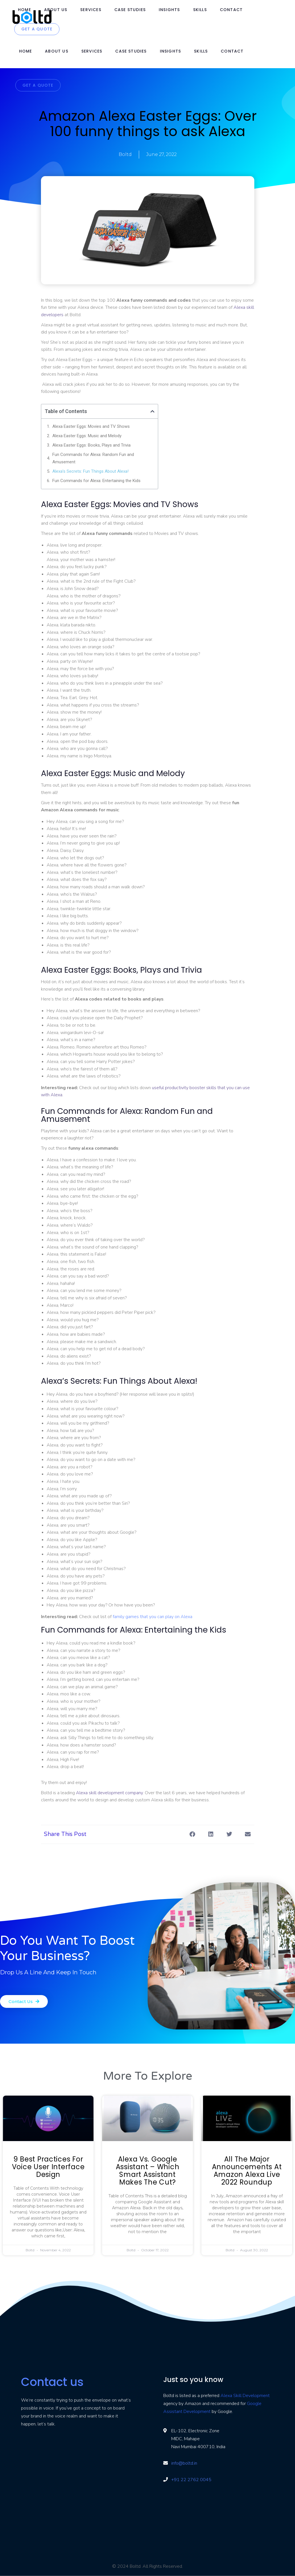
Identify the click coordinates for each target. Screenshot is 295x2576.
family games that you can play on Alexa (152, 1617)
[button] (152, 411)
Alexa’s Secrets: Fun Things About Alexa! (90, 471)
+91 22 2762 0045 (190, 2480)
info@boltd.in (184, 2463)
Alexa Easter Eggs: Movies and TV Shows (91, 426)
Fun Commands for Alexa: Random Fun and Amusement (93, 458)
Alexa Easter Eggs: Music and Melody (86, 435)
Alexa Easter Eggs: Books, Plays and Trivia (91, 445)
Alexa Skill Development (245, 2395)
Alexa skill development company (109, 1793)
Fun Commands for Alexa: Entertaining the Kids (96, 480)
